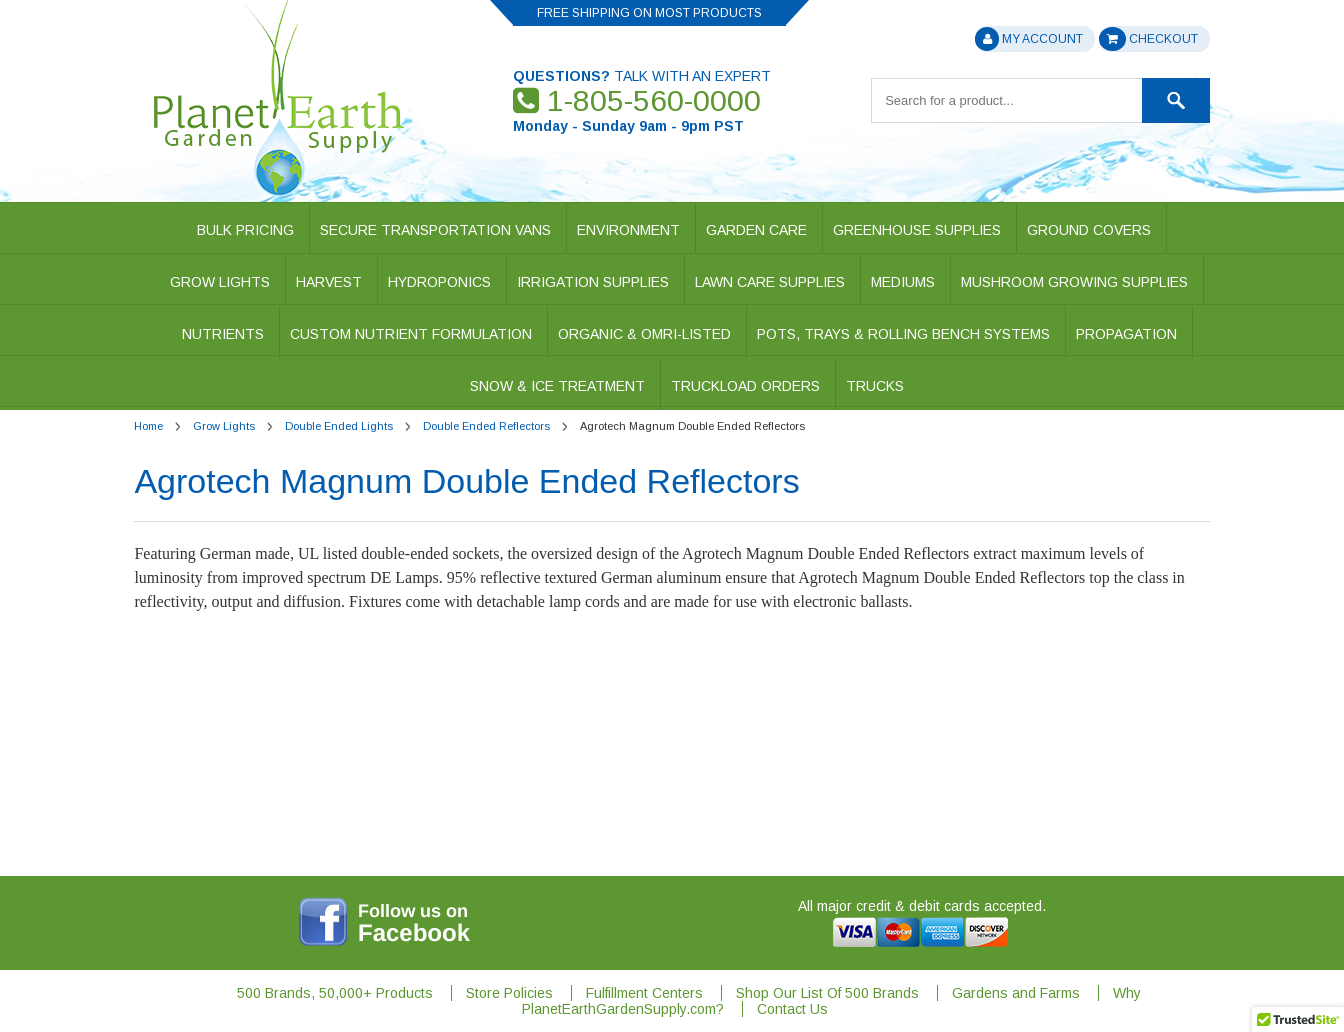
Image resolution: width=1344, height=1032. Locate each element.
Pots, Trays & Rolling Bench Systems (903, 334)
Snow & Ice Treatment (557, 386)
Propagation (1126, 334)
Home (148, 426)
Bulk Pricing (245, 230)
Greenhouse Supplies (917, 230)
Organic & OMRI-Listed (644, 334)
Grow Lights (220, 282)
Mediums (903, 282)
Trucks (875, 386)
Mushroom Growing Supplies (1074, 282)
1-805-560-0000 (637, 100)
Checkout (1148, 39)
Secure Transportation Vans (435, 230)
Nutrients (223, 334)
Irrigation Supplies (593, 282)
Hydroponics (439, 282)
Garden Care (756, 230)
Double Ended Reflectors (486, 426)
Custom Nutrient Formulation (411, 334)
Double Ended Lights (339, 426)
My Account (1029, 39)
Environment (628, 230)
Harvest (329, 282)
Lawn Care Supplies (770, 282)
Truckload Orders (745, 386)
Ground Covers (1089, 230)
